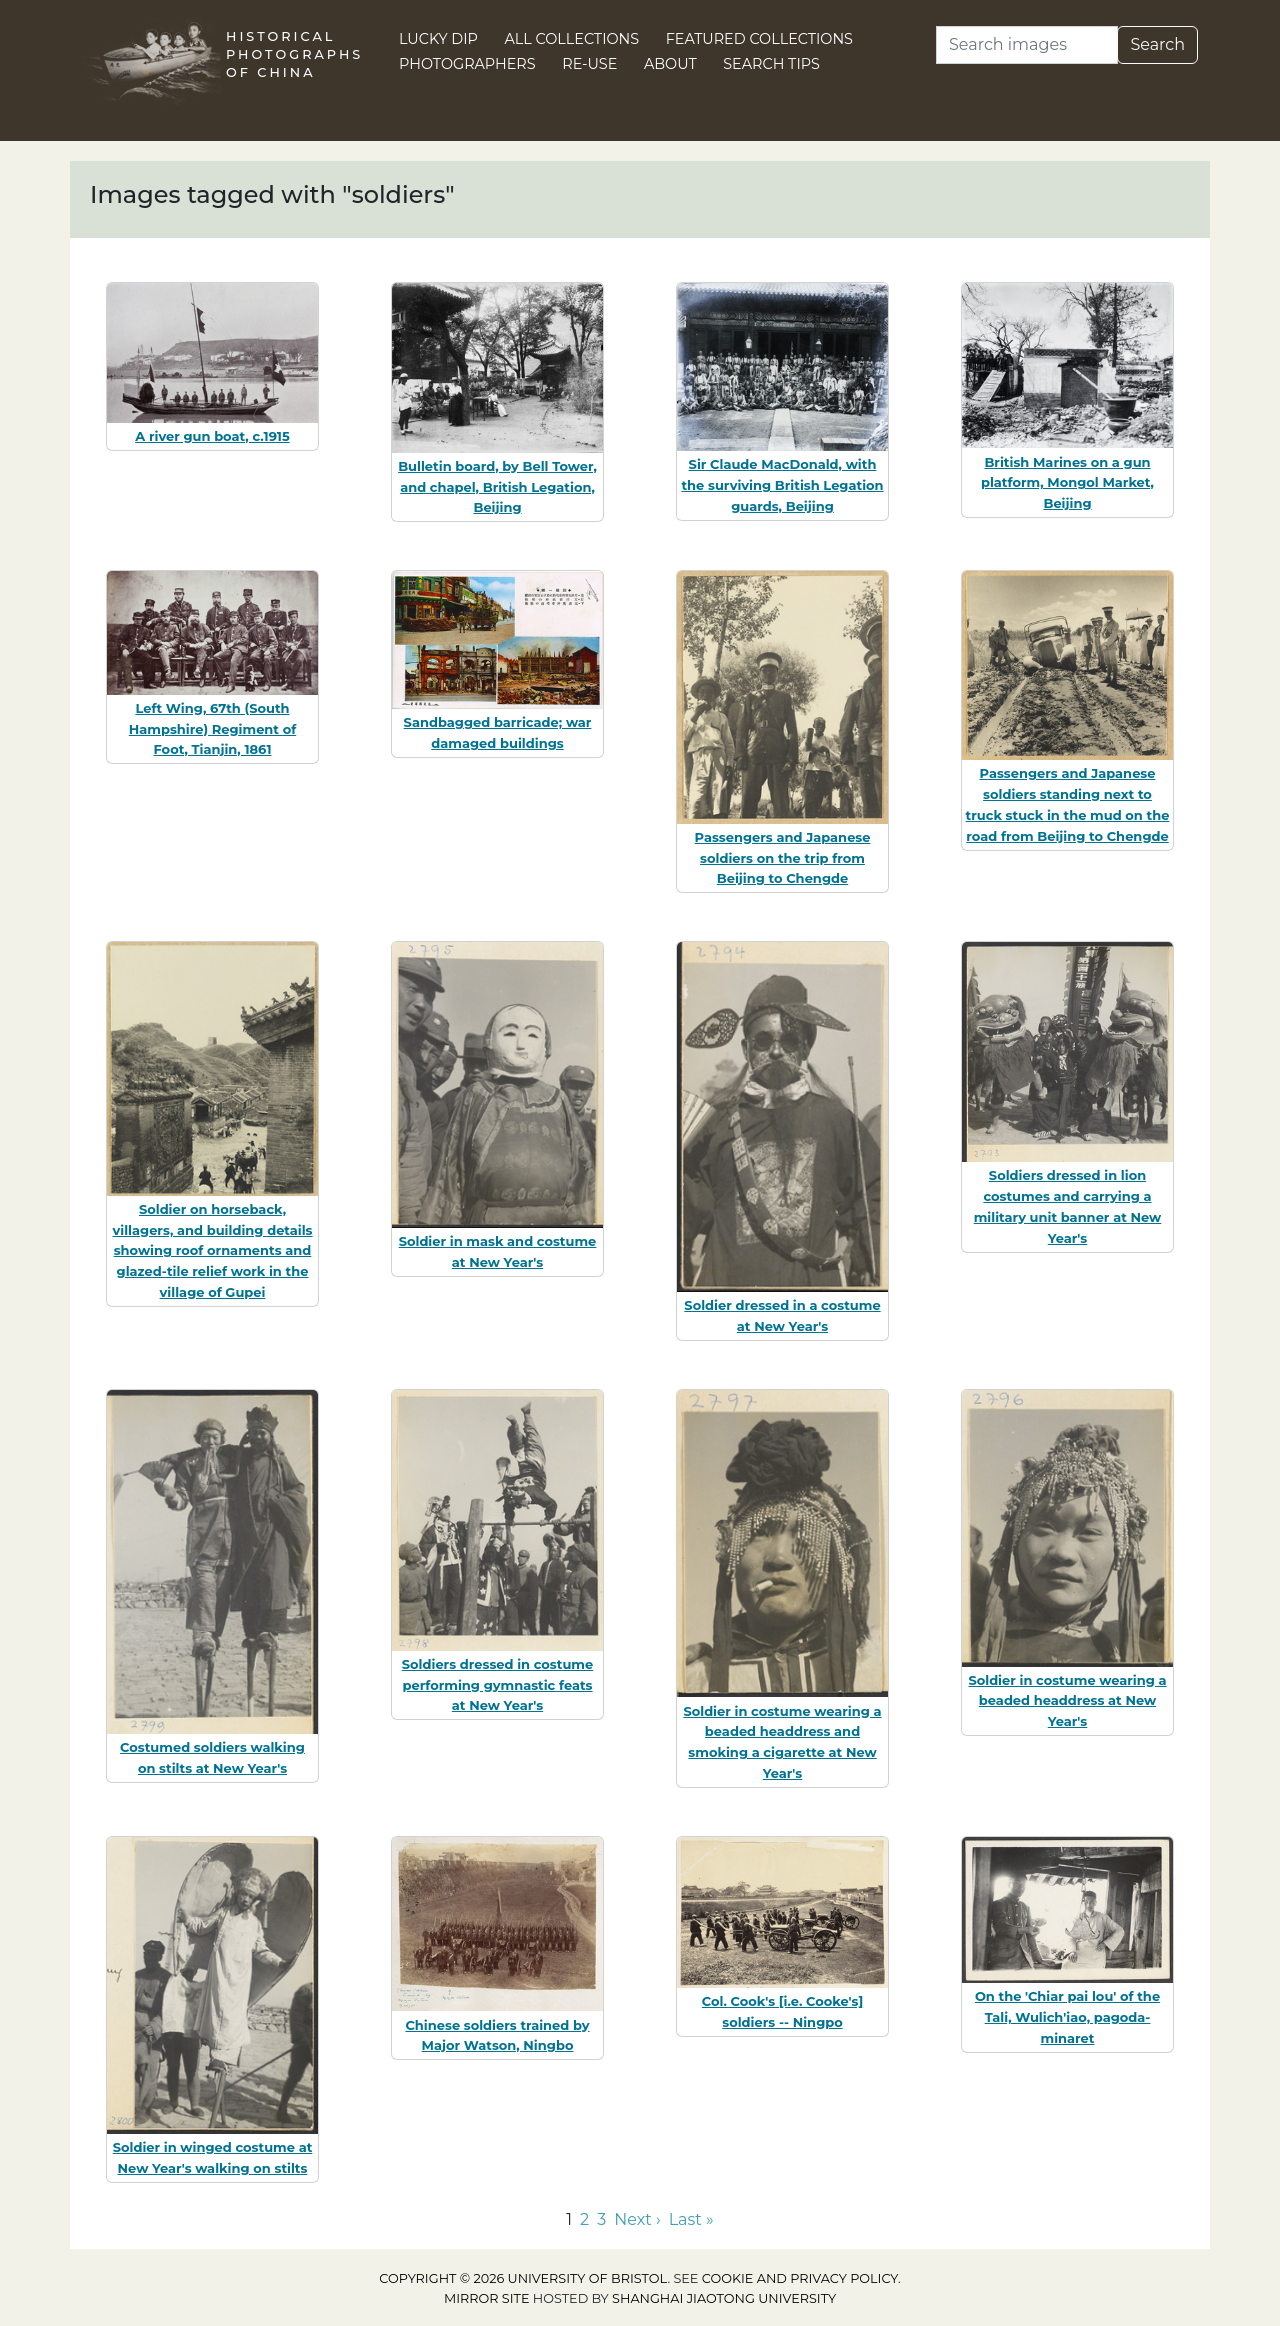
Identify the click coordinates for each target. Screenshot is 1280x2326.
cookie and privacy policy (800, 2278)
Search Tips (771, 64)
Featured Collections (759, 39)
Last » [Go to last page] (691, 2219)
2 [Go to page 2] (584, 2219)
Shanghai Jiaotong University (724, 2298)
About (670, 64)
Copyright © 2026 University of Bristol (523, 2278)
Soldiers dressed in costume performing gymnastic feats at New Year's (497, 1685)
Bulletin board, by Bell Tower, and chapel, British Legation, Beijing (497, 487)
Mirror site (487, 2298)
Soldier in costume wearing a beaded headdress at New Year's (1067, 1701)
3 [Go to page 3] (601, 2219)
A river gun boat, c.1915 (212, 436)
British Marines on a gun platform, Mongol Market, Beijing (1067, 483)
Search (1157, 44)
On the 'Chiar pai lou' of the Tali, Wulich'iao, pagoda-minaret (1067, 2017)
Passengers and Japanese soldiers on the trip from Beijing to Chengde (783, 858)
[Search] (1027, 45)
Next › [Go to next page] (637, 2219)
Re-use (589, 64)
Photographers (467, 64)
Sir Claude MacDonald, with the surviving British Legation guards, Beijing (782, 485)
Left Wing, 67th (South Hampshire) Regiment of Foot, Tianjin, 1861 (212, 729)
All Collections (572, 39)
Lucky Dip (438, 39)
